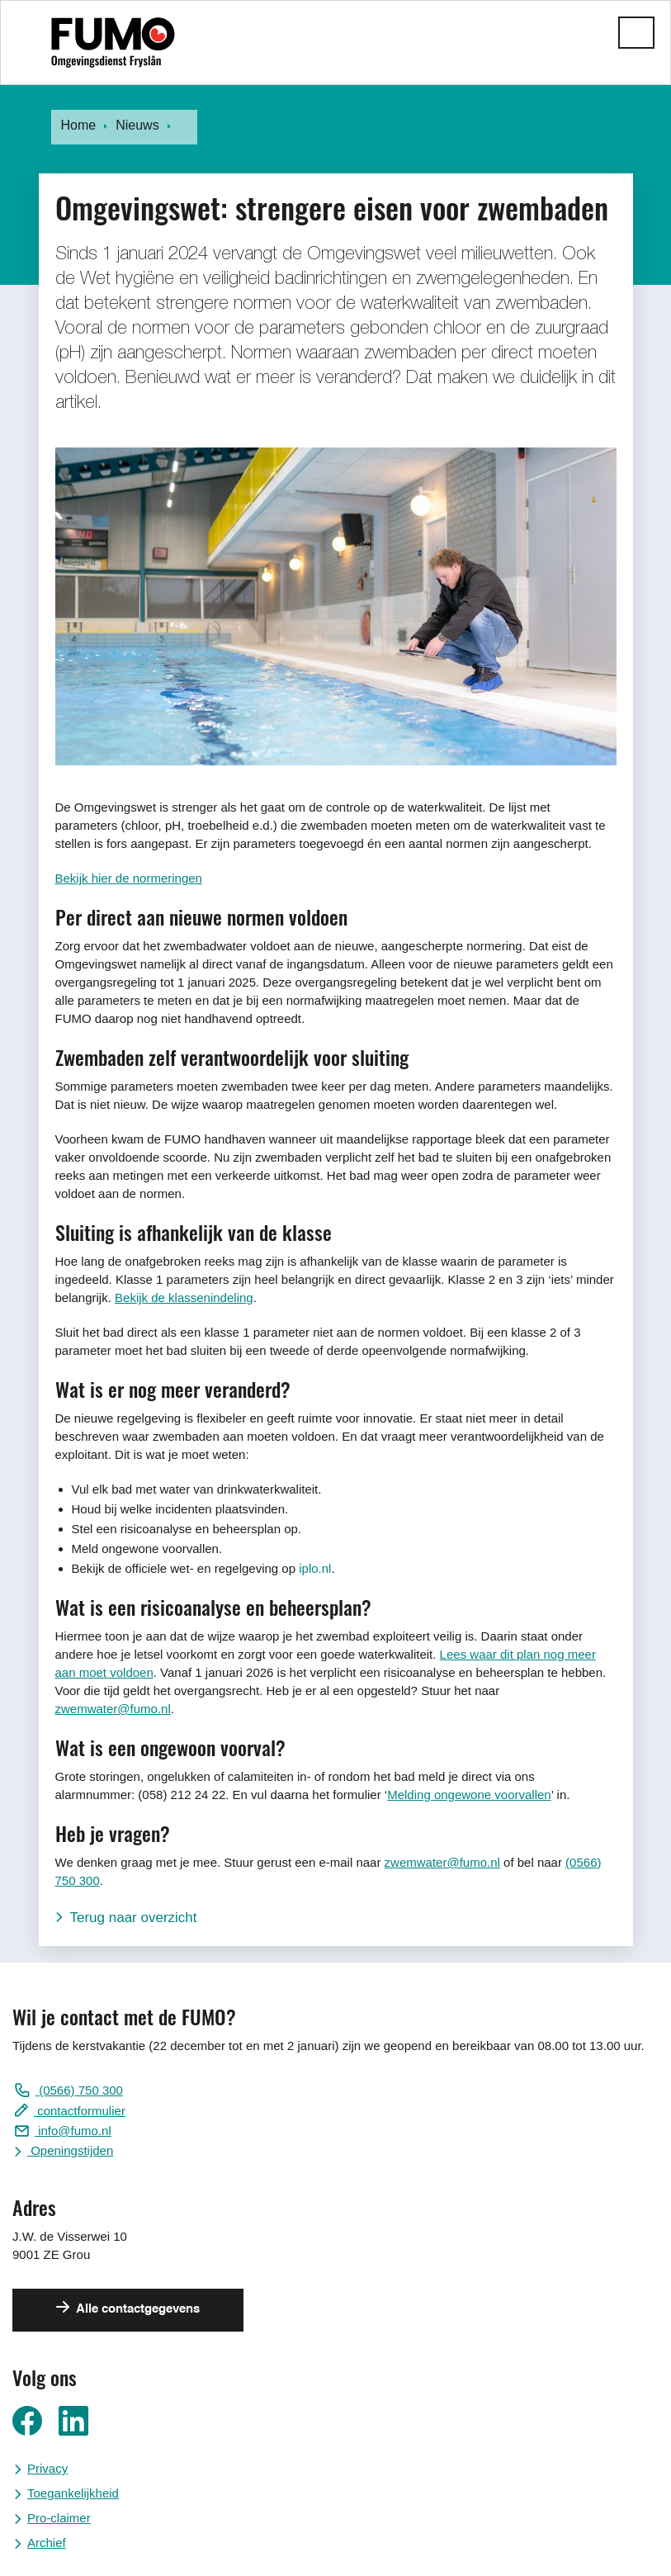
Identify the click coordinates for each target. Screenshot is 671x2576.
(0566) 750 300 (79, 2090)
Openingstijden (70, 2150)
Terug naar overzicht (133, 1917)
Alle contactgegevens (136, 2309)
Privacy (47, 2468)
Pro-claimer (59, 2518)
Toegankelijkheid (73, 2493)
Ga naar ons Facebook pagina (27, 2421)
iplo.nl (315, 1568)
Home (79, 125)
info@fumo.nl (73, 2131)
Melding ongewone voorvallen (469, 1795)
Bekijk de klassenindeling (184, 1297)
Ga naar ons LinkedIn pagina (73, 2421)
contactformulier (79, 2111)
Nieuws (137, 125)
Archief (46, 2543)
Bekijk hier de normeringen (128, 878)
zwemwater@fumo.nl (113, 1709)
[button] (636, 33)
